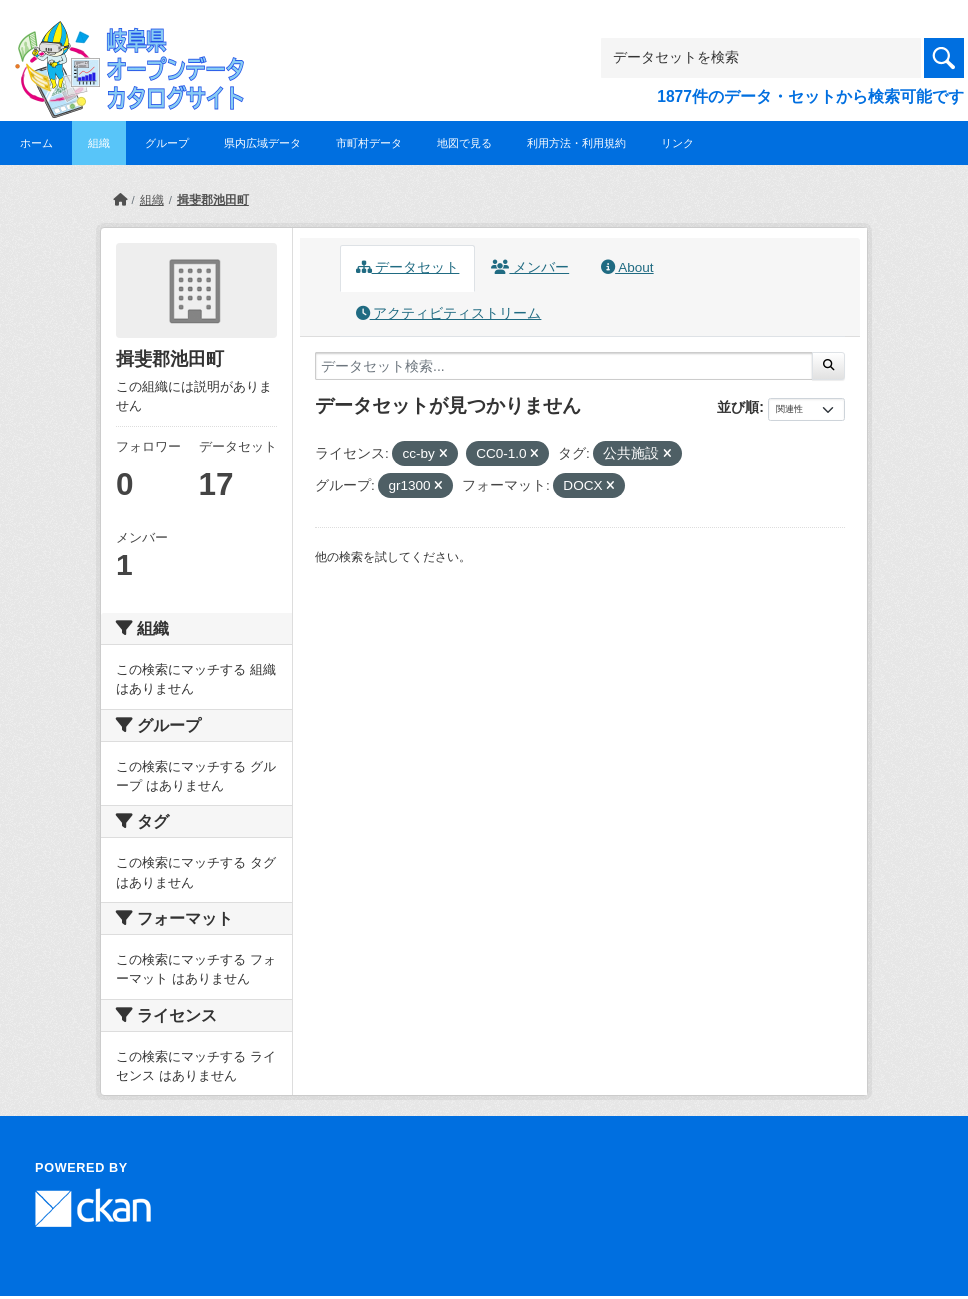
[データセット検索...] (564, 366)
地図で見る (464, 143)
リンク (677, 143)
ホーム (36, 143)
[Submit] (828, 366)
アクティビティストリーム (449, 313)
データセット (408, 267)
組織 (99, 143)
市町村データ (369, 143)
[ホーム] (120, 200)
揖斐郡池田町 (213, 200)
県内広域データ (262, 143)
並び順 (738, 407)
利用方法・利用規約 (576, 143)
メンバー (530, 267)
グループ (167, 143)
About (627, 267)
